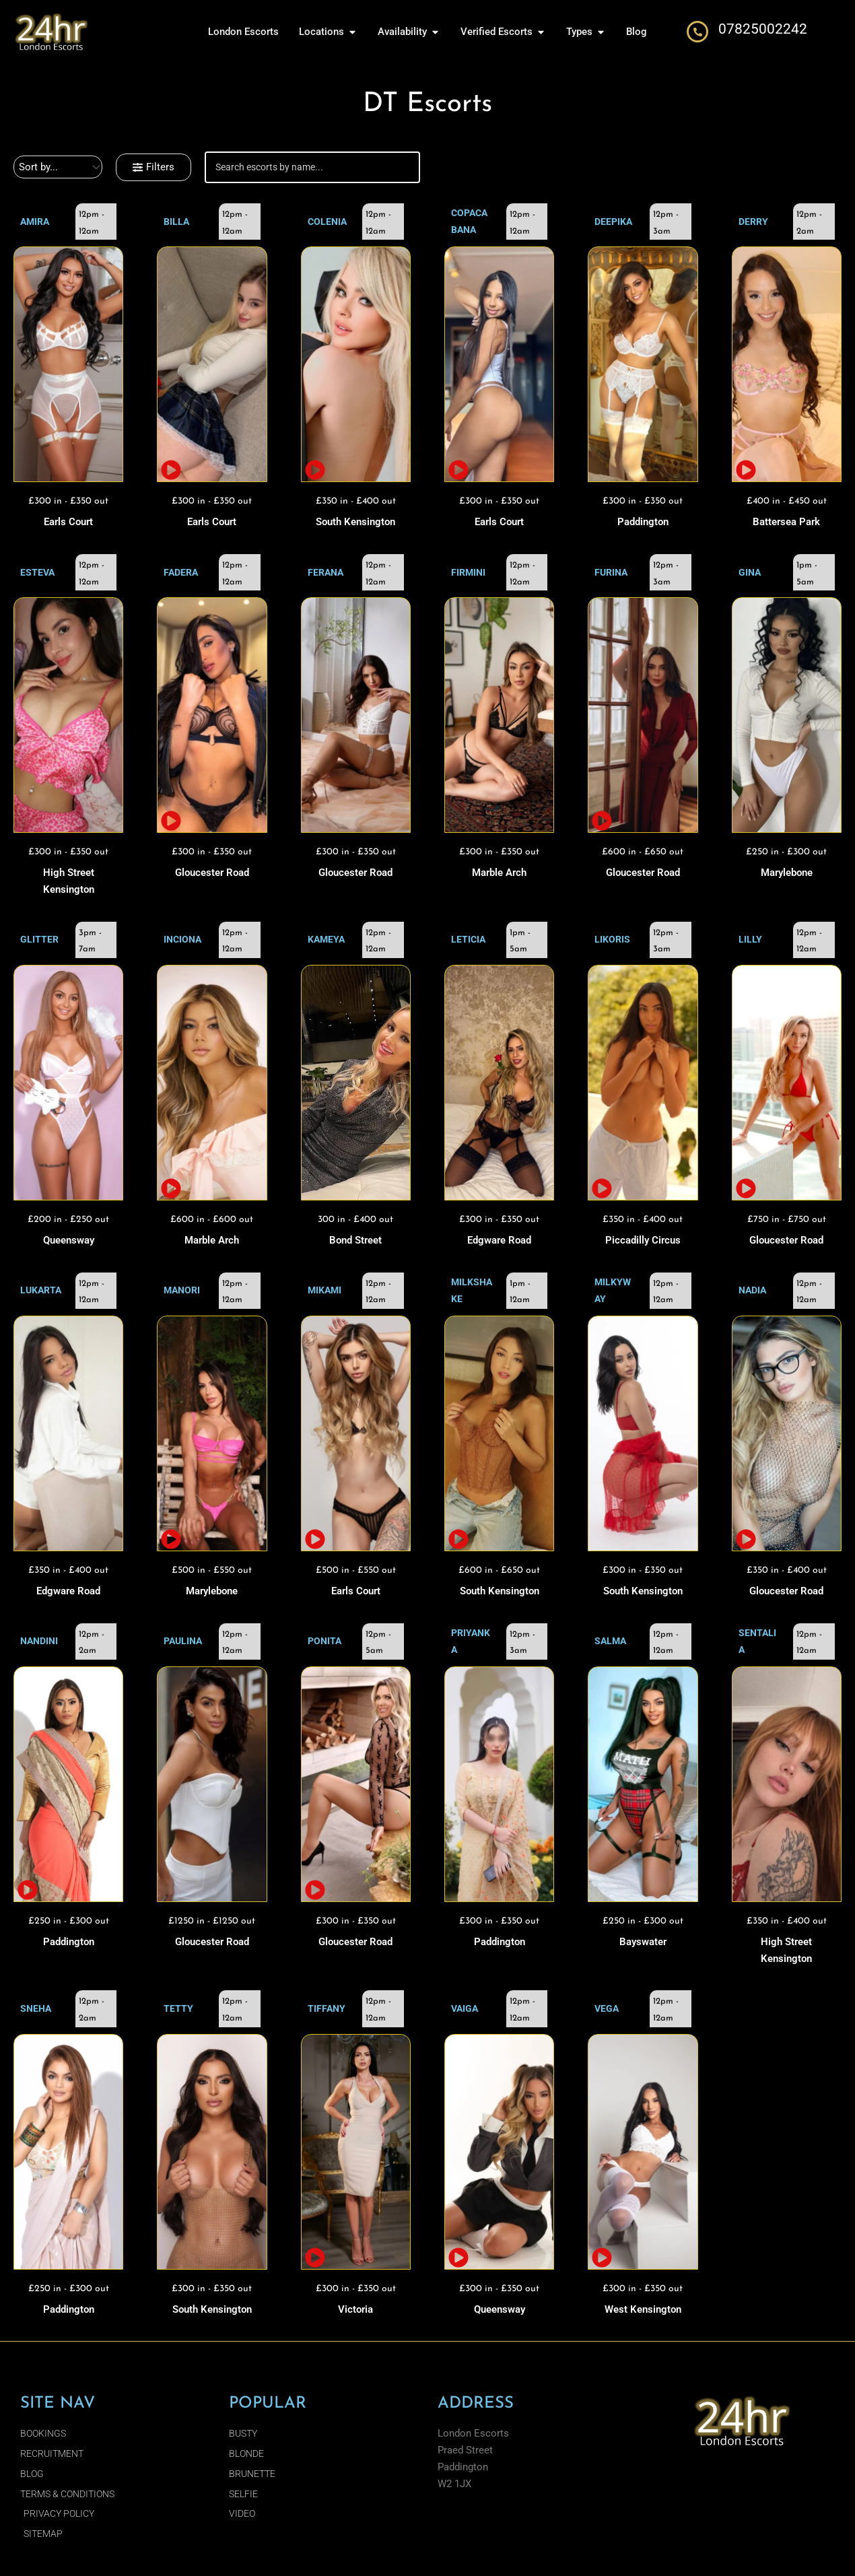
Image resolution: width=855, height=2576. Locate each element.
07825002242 (762, 29)
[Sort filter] (57, 167)
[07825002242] (697, 31)
